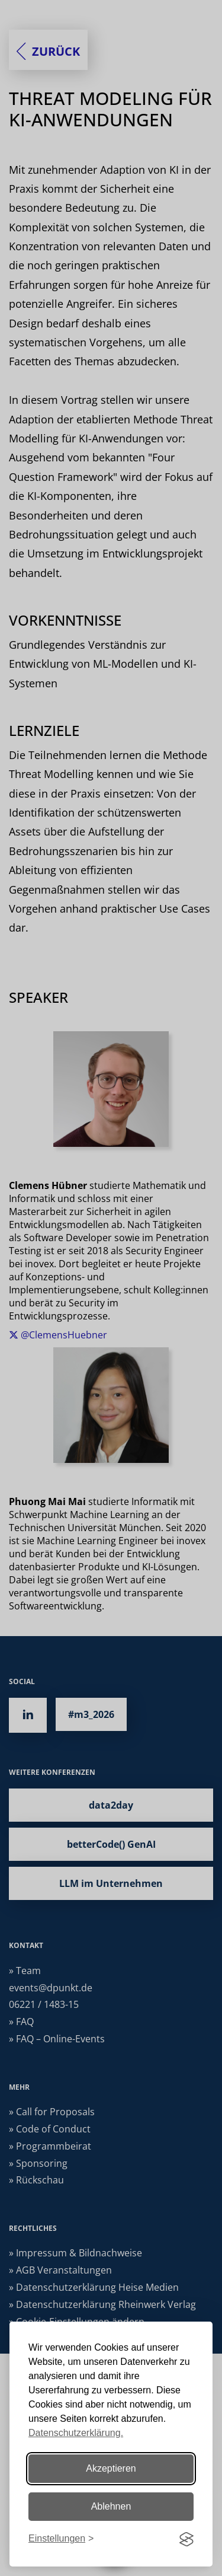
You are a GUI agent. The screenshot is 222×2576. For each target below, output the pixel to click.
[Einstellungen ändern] (61, 2539)
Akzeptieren (111, 2468)
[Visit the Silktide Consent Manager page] (186, 2539)
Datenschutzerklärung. (75, 2433)
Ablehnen (111, 2506)
